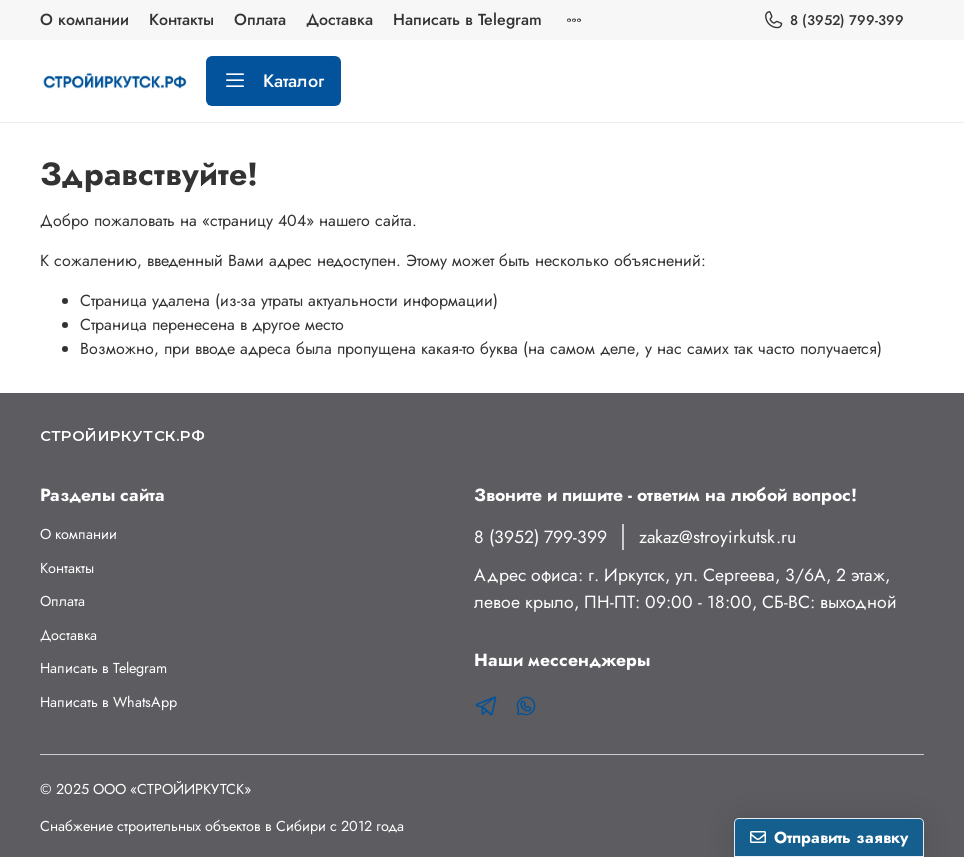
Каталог (273, 81)
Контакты (181, 19)
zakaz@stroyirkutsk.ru (717, 537)
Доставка (339, 19)
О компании (84, 19)
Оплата (260, 19)
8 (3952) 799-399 (833, 20)
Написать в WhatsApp (108, 702)
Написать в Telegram (467, 19)
